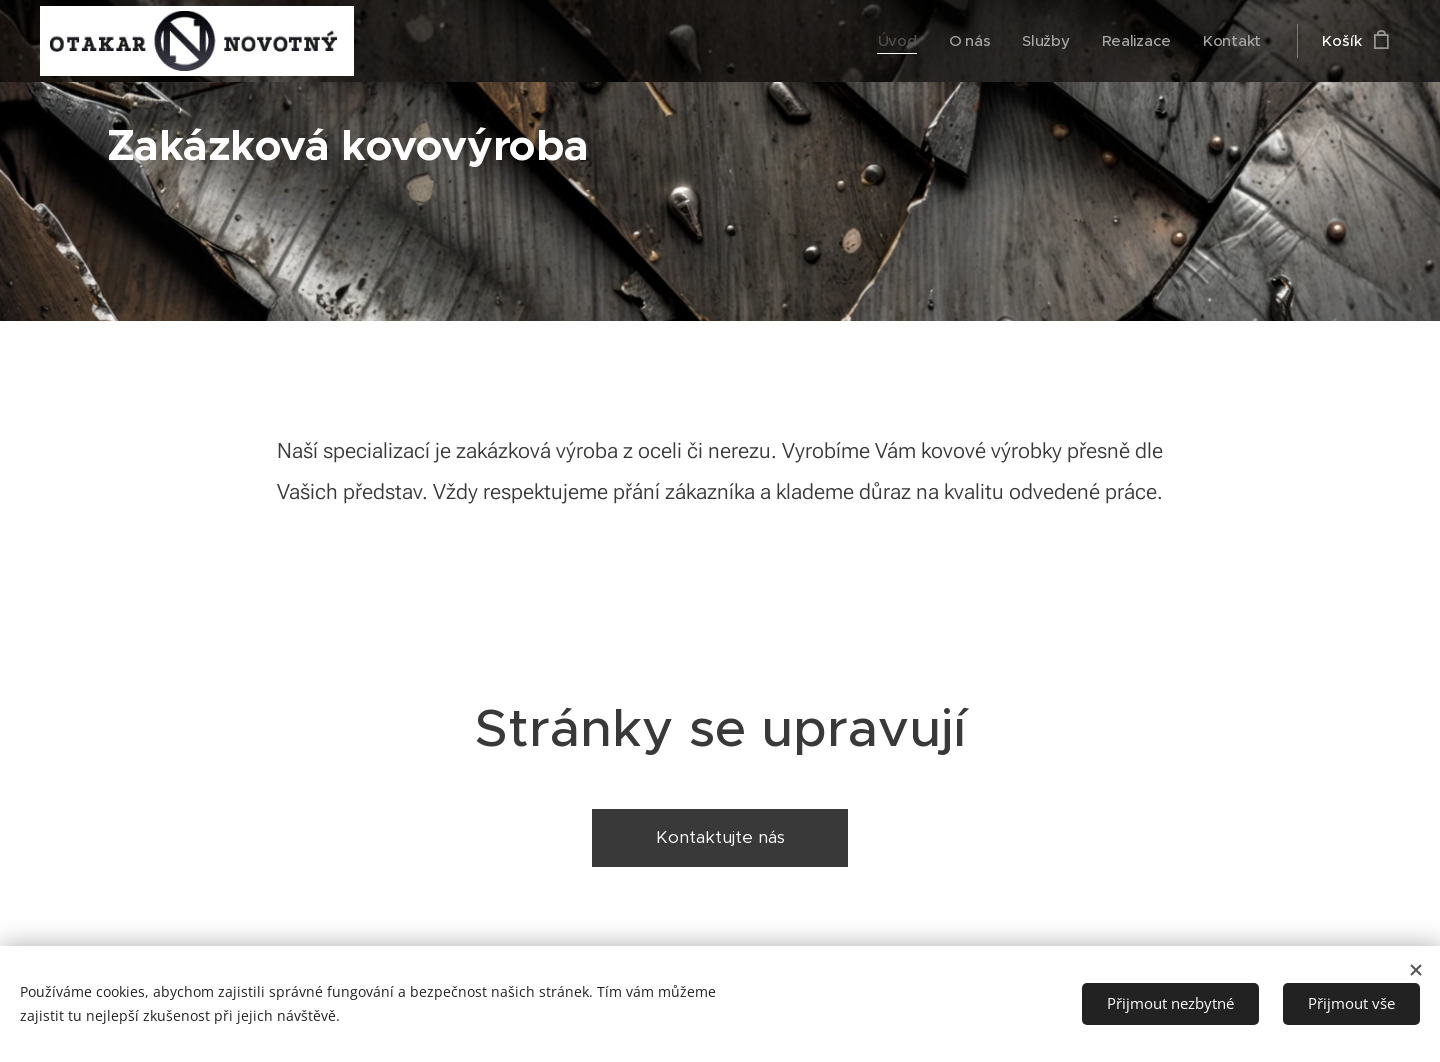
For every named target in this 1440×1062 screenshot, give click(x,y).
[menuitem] (894, 41)
